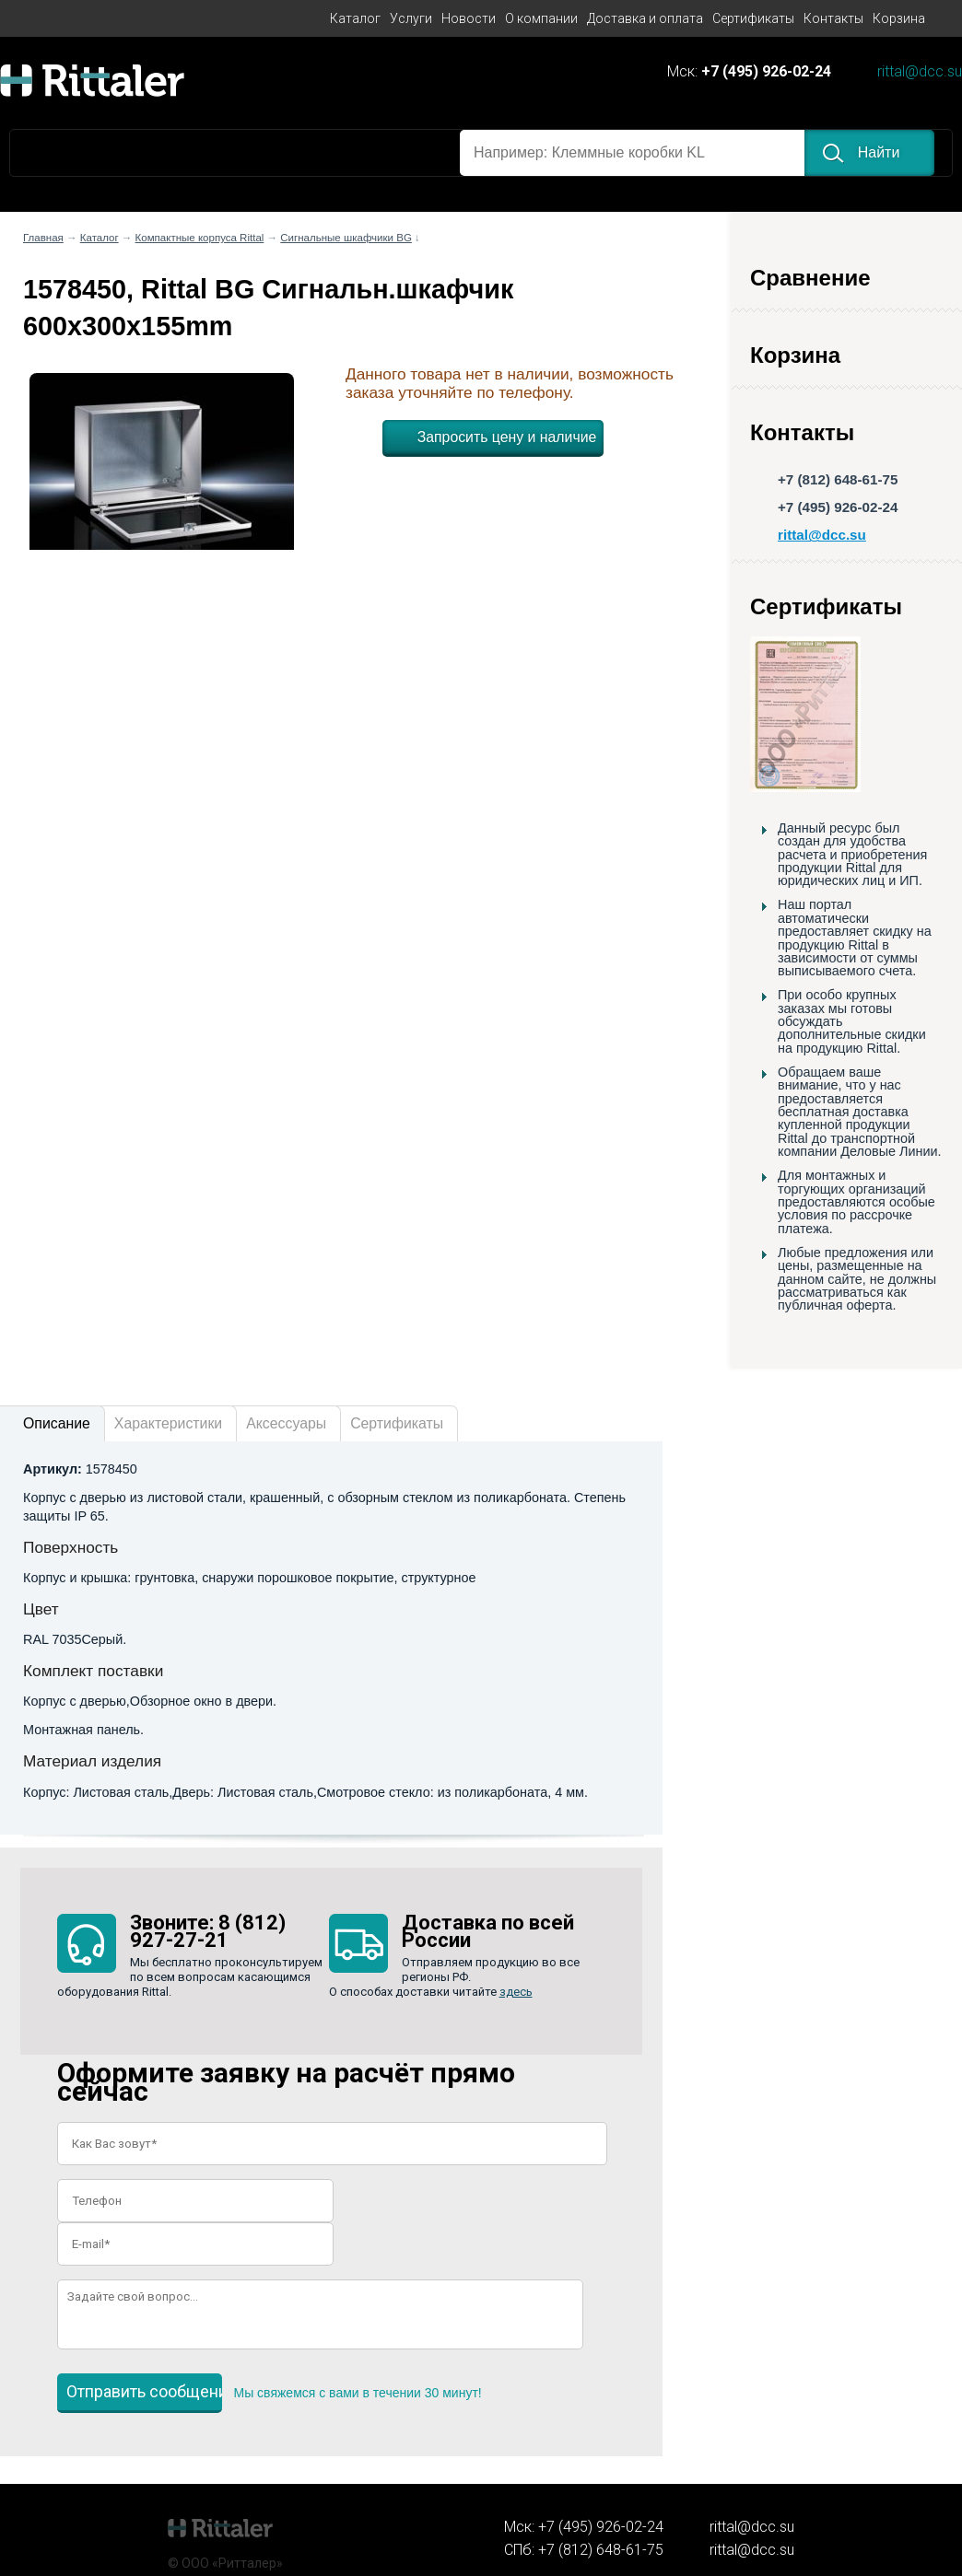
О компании (541, 18)
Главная (43, 237)
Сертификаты (753, 18)
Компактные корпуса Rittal (199, 237)
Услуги (411, 18)
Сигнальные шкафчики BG (346, 237)
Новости (468, 18)
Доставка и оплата (645, 18)
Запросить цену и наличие (507, 437)
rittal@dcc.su (919, 72)
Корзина (899, 18)
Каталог (355, 18)
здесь (516, 1992)
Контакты (833, 18)
